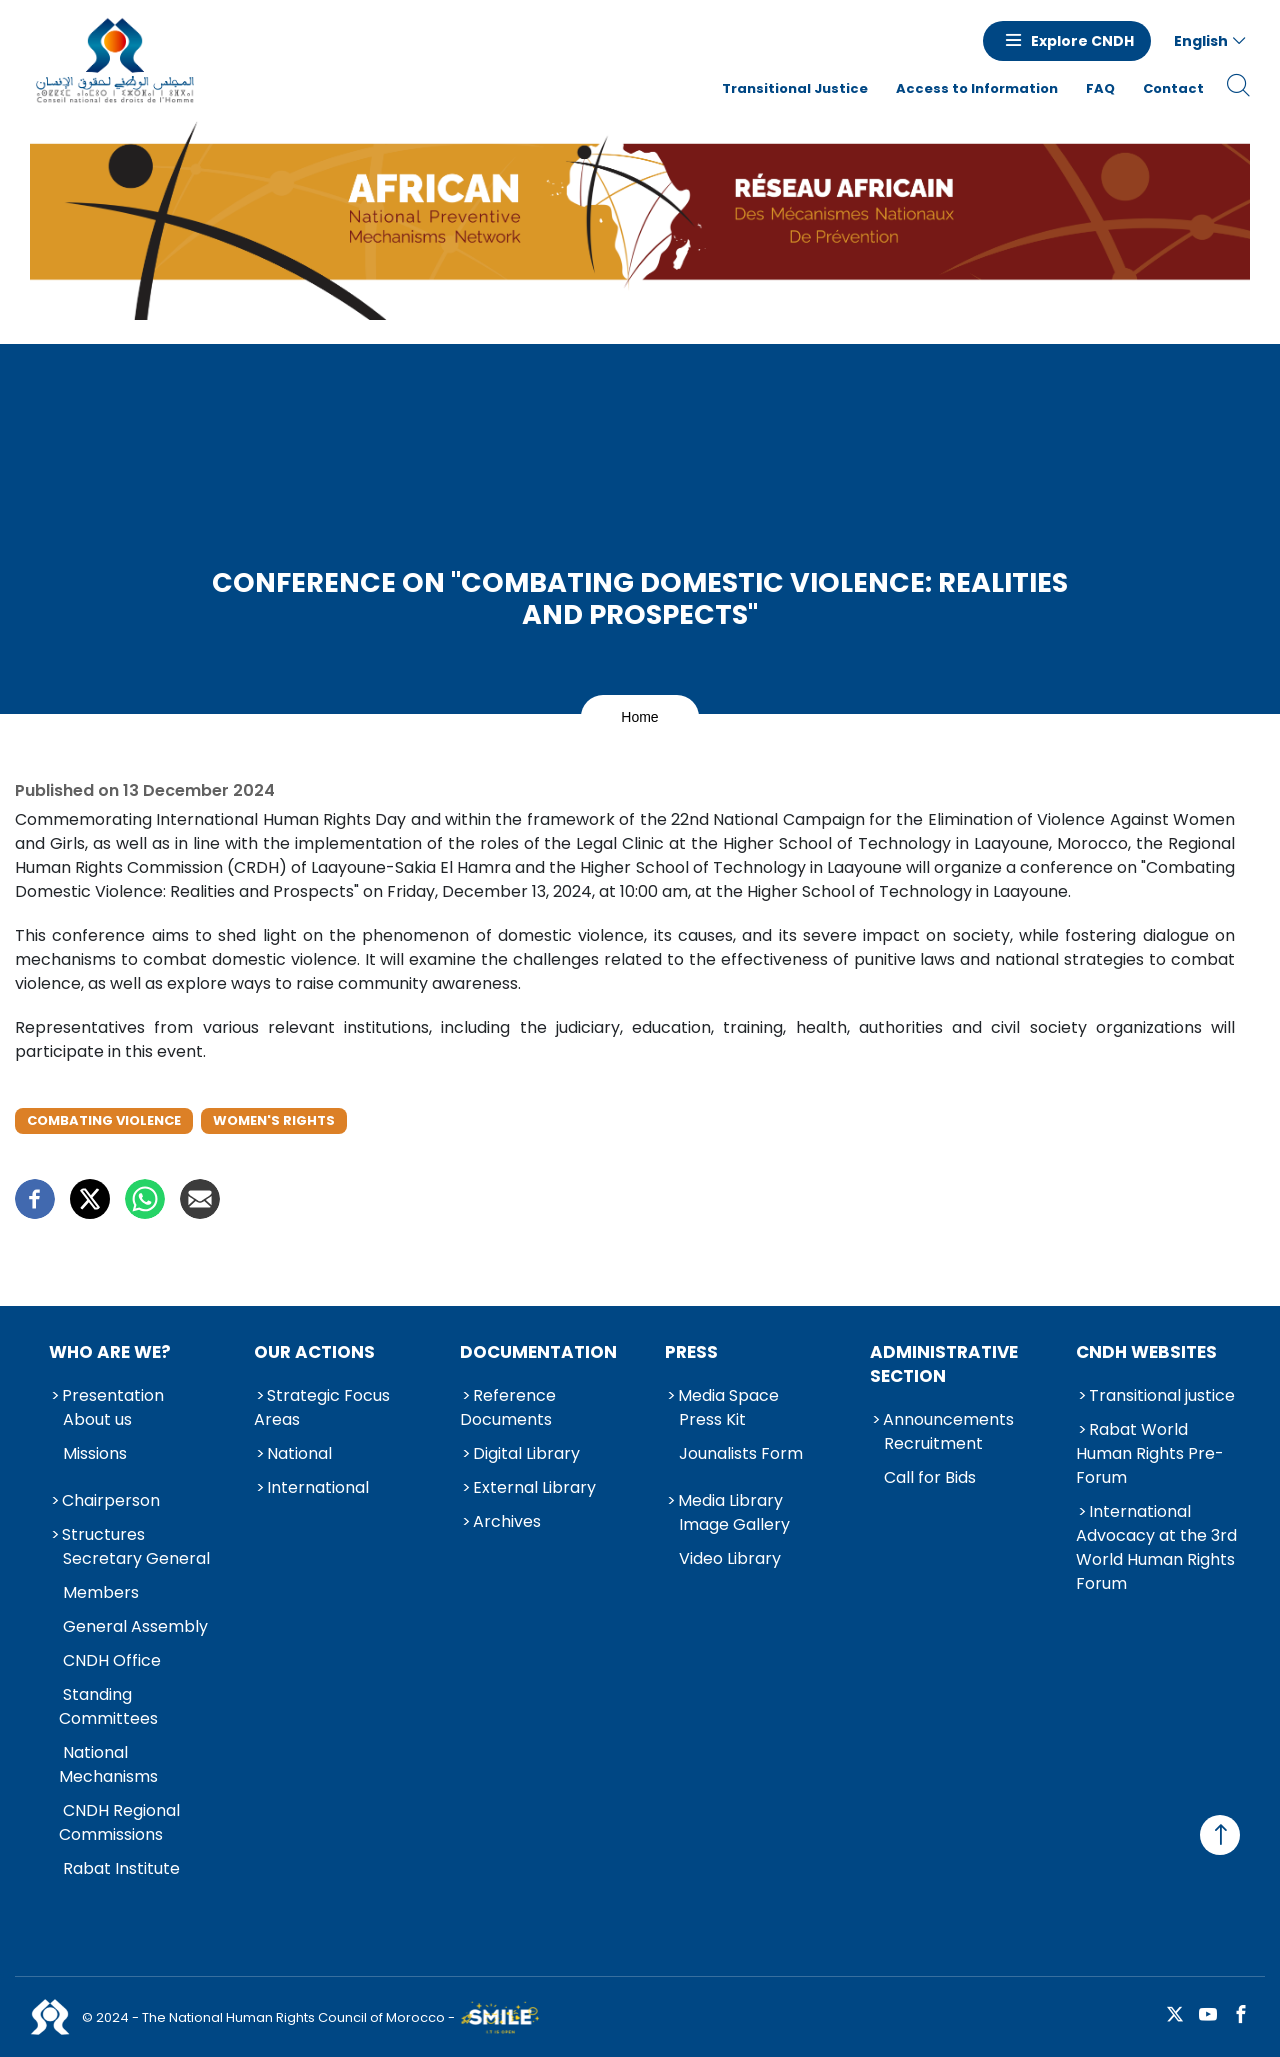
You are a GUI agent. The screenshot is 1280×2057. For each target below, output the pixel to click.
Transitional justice (1162, 1395)
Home (639, 717)
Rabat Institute (121, 1868)
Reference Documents (508, 1407)
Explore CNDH (1082, 41)
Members (101, 1592)
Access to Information (977, 88)
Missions (95, 1453)
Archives (507, 1521)
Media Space (728, 1395)
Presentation (113, 1395)
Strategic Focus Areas (322, 1407)
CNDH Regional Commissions (119, 1822)
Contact (1173, 88)
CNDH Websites (1146, 1352)
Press (691, 1352)
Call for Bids (930, 1477)
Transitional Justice (795, 88)
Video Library (730, 1558)
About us (97, 1419)
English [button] (1201, 41)
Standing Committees (108, 1706)
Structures (103, 1534)
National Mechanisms (108, 1764)
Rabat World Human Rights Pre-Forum (1150, 1453)
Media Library (730, 1500)
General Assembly (135, 1626)
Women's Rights (274, 1120)
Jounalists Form (741, 1453)
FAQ (1100, 88)
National (299, 1453)
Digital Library (526, 1453)
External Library (534, 1487)
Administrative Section (944, 1364)
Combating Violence (104, 1120)
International (318, 1487)
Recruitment (933, 1443)
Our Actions (314, 1352)
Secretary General (136, 1558)
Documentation (538, 1352)
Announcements (948, 1419)
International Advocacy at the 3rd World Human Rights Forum (1156, 1547)
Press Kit (712, 1419)
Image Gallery (734, 1524)
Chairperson (111, 1500)
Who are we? (110, 1352)
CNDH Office (112, 1660)
